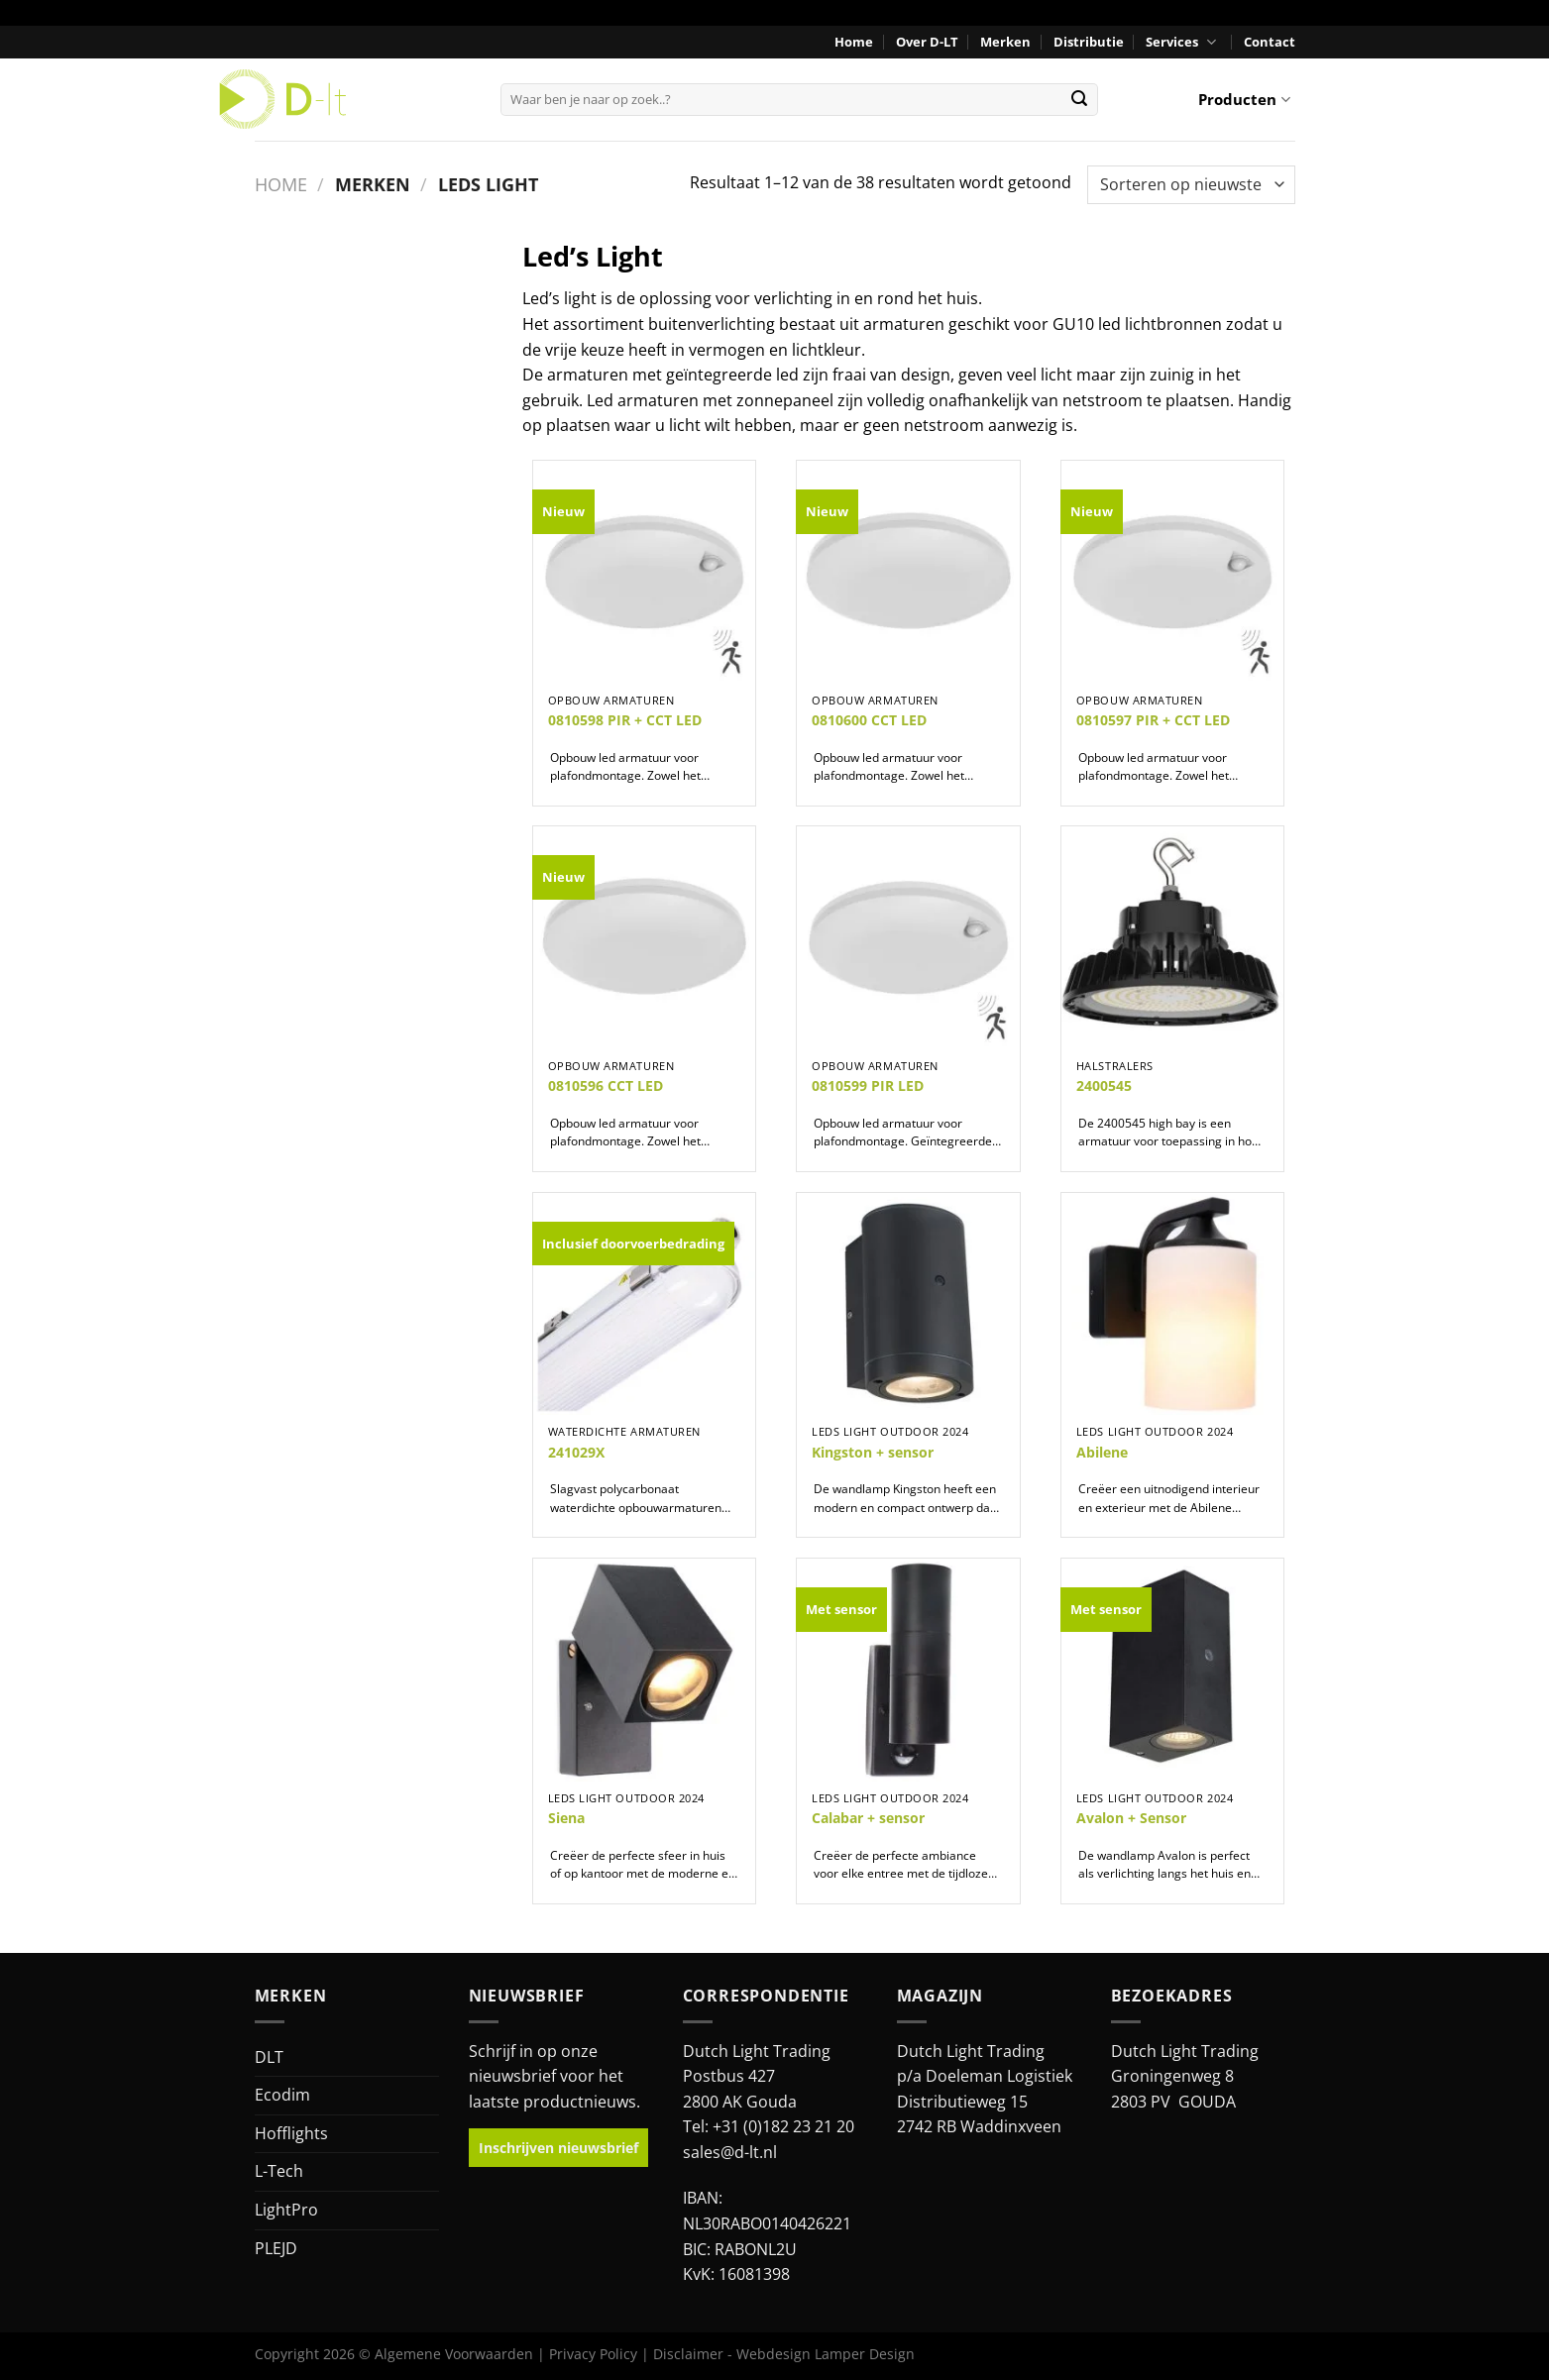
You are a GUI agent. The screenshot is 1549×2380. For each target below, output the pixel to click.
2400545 (1104, 1086)
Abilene (1102, 1452)
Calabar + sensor (868, 1818)
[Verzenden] (1079, 99)
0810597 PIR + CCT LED (1153, 720)
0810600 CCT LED (869, 720)
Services (1183, 42)
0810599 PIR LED (868, 1086)
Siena (566, 1818)
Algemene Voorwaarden (454, 2353)
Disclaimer (688, 2353)
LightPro (286, 2209)
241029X (576, 1452)
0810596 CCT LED (605, 1086)
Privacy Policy (593, 2353)
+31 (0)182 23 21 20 (783, 2126)
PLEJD (276, 2248)
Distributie (1088, 42)
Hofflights (291, 2133)
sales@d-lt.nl (730, 2152)
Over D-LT (927, 42)
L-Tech (279, 2171)
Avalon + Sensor (1131, 1818)
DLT (269, 2057)
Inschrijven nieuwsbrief (558, 2147)
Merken (1005, 42)
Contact (1269, 42)
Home (853, 42)
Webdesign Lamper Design (825, 2353)
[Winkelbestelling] (1190, 184)
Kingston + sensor (873, 1452)
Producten (1243, 99)
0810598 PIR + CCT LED (625, 720)
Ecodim (282, 2095)
